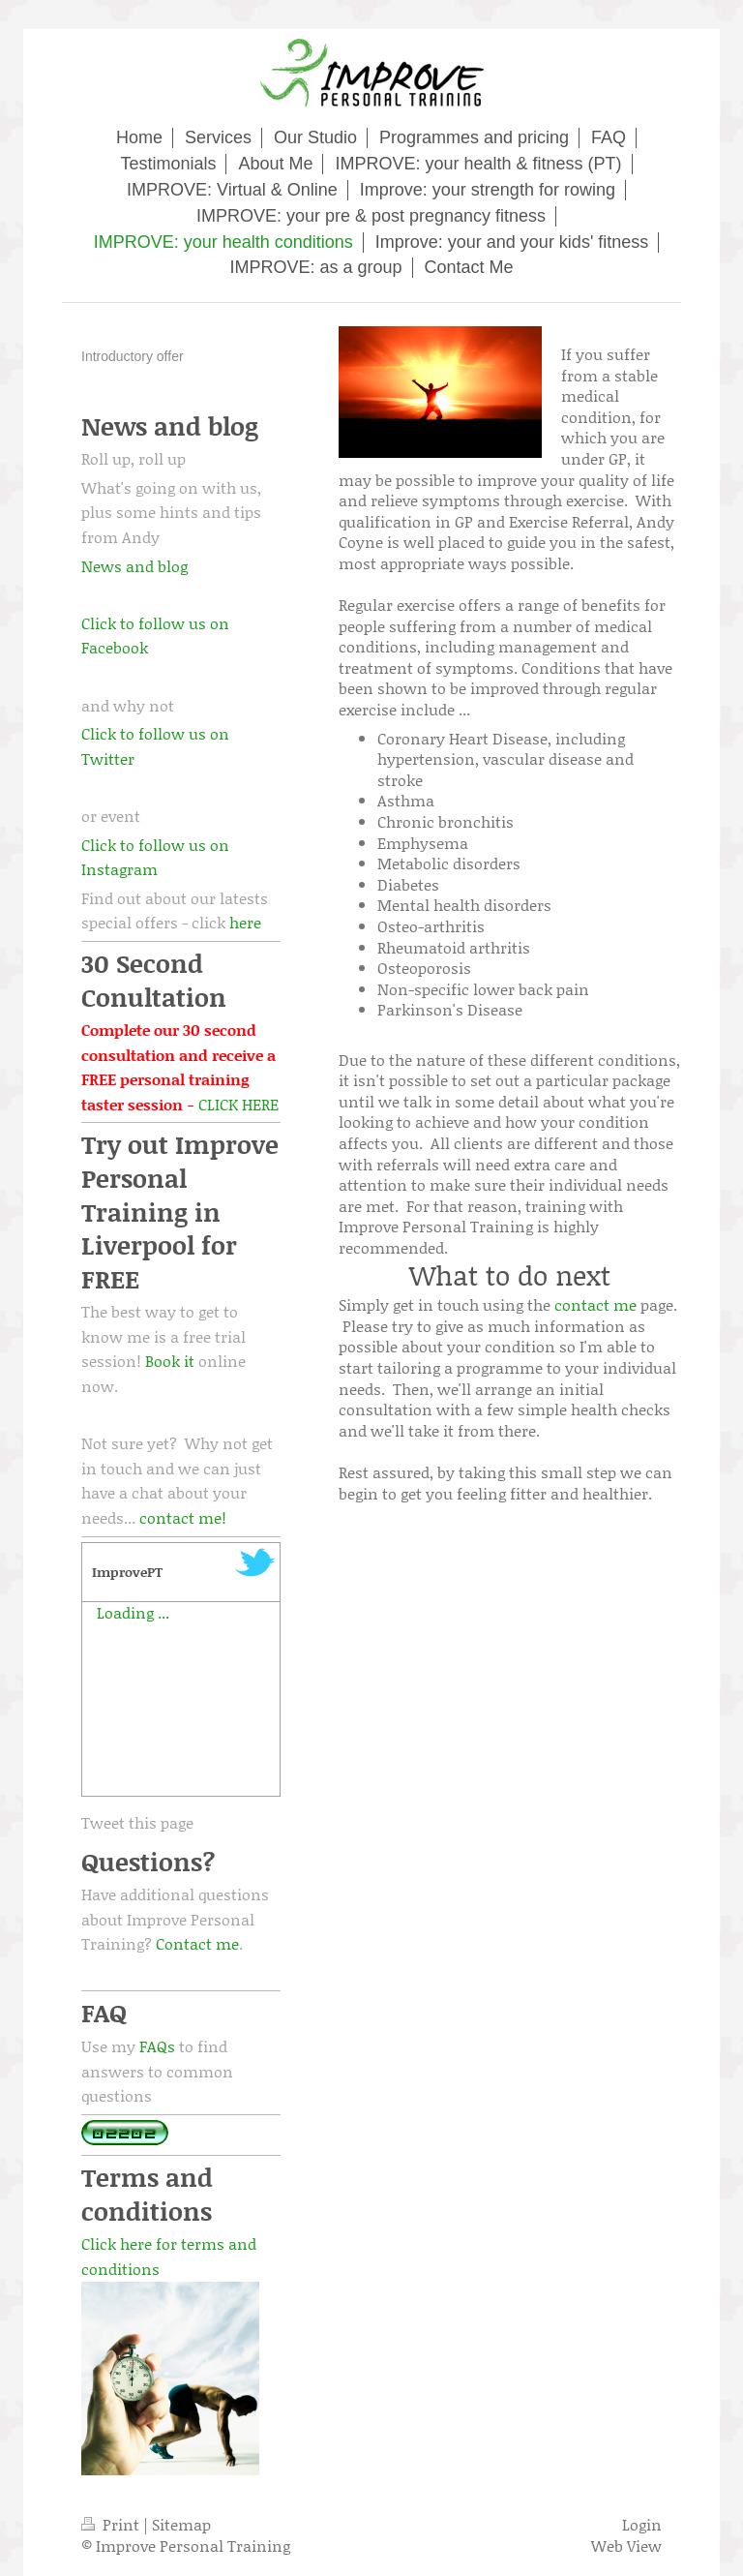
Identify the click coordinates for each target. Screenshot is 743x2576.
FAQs (157, 2046)
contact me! (182, 1517)
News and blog (134, 566)
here (245, 922)
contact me (595, 1304)
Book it (169, 1360)
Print (112, 2524)
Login (642, 2524)
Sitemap (181, 2524)
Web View (626, 2545)
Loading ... (133, 1612)
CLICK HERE (238, 1104)
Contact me (197, 1943)
